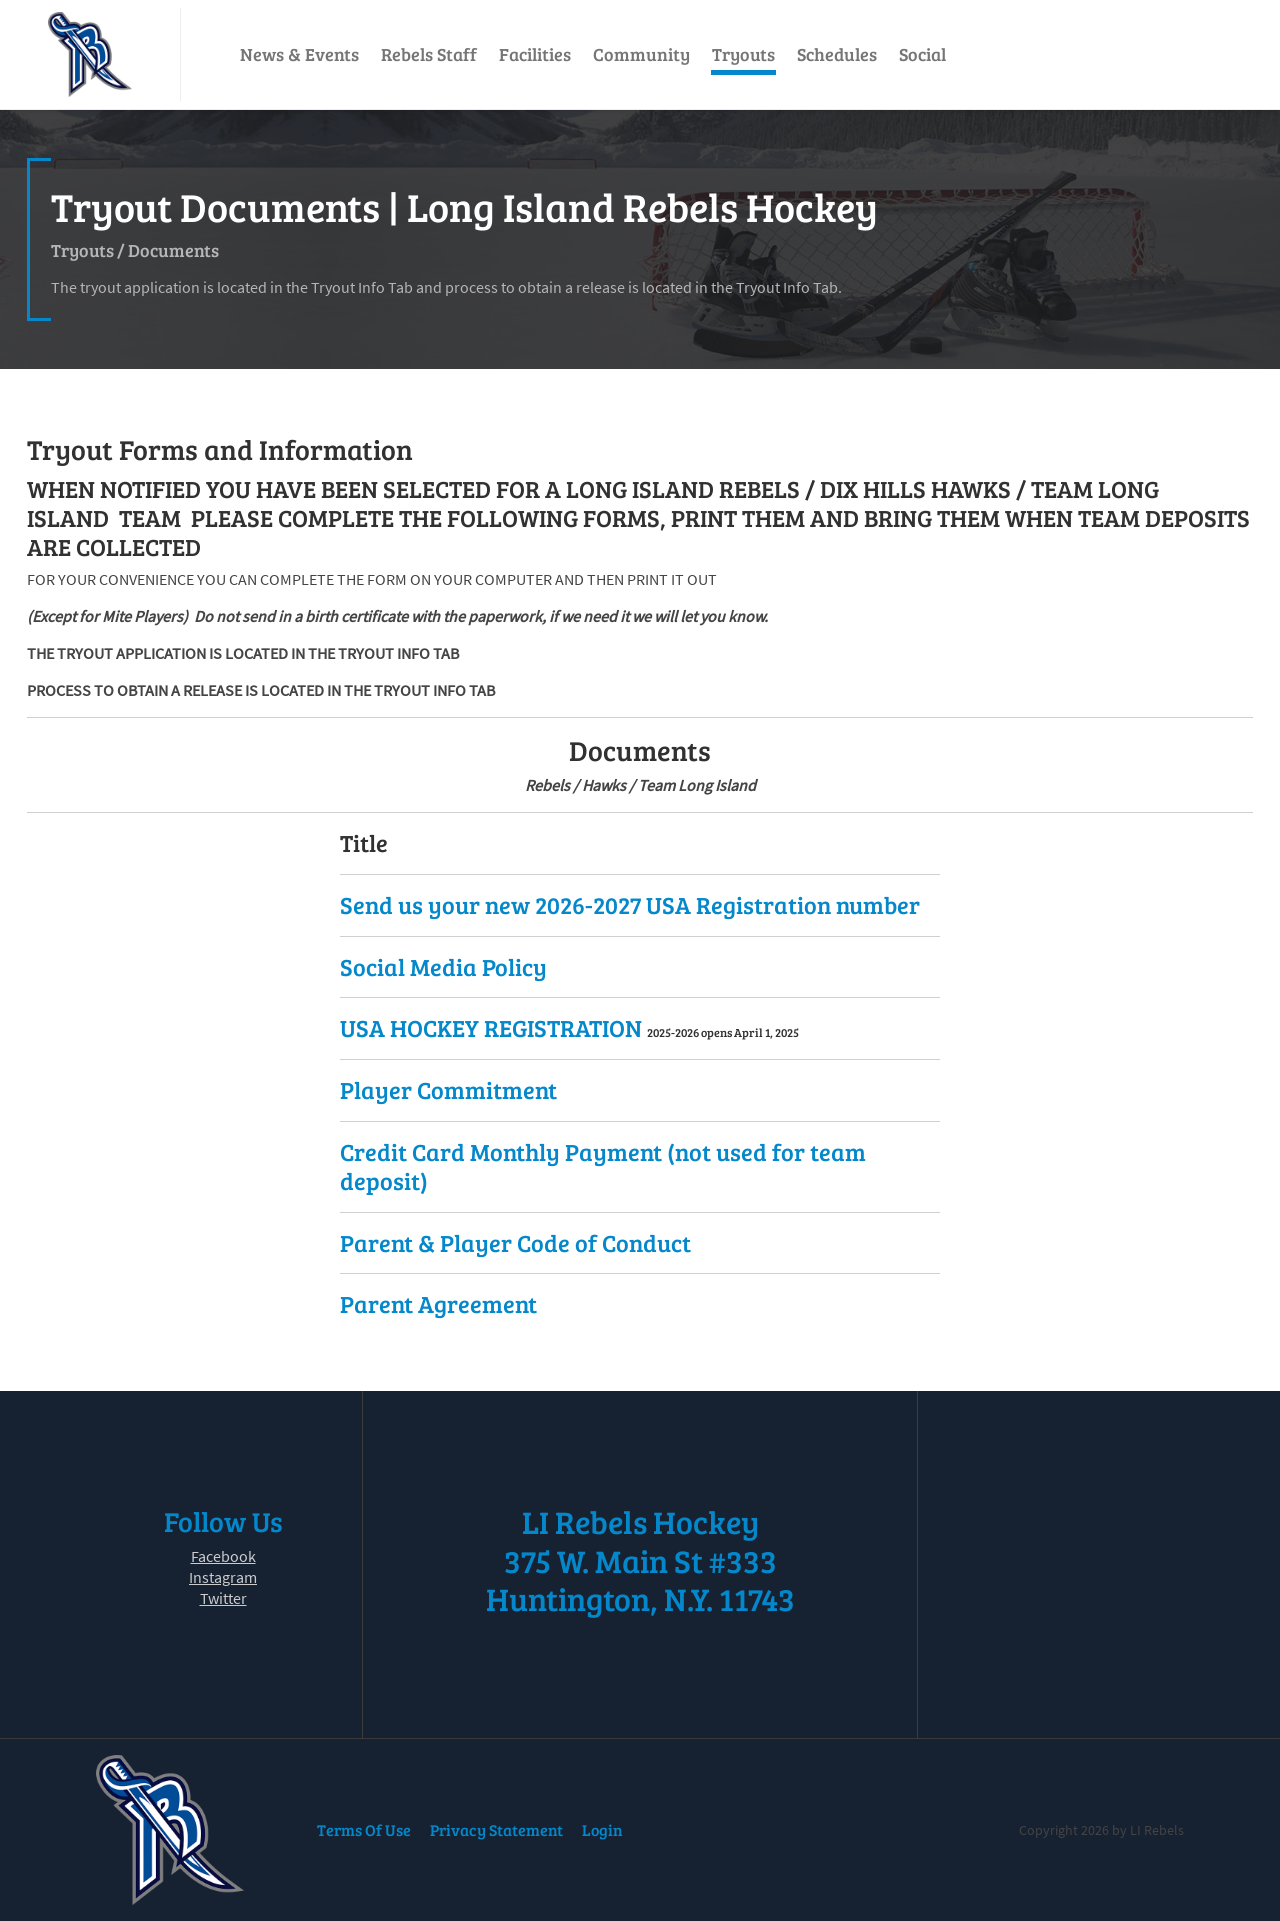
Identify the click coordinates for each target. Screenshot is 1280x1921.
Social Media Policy (443, 966)
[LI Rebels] (90, 54)
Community (641, 54)
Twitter (223, 1598)
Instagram (223, 1577)
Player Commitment (448, 1089)
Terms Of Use (364, 1829)
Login (602, 1829)
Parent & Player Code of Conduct (515, 1242)
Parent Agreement (438, 1303)
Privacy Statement (496, 1829)
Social (922, 54)
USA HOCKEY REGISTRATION (493, 1027)
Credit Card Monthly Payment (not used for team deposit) (603, 1166)
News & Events (299, 54)
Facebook (223, 1556)
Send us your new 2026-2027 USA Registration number (630, 904)
